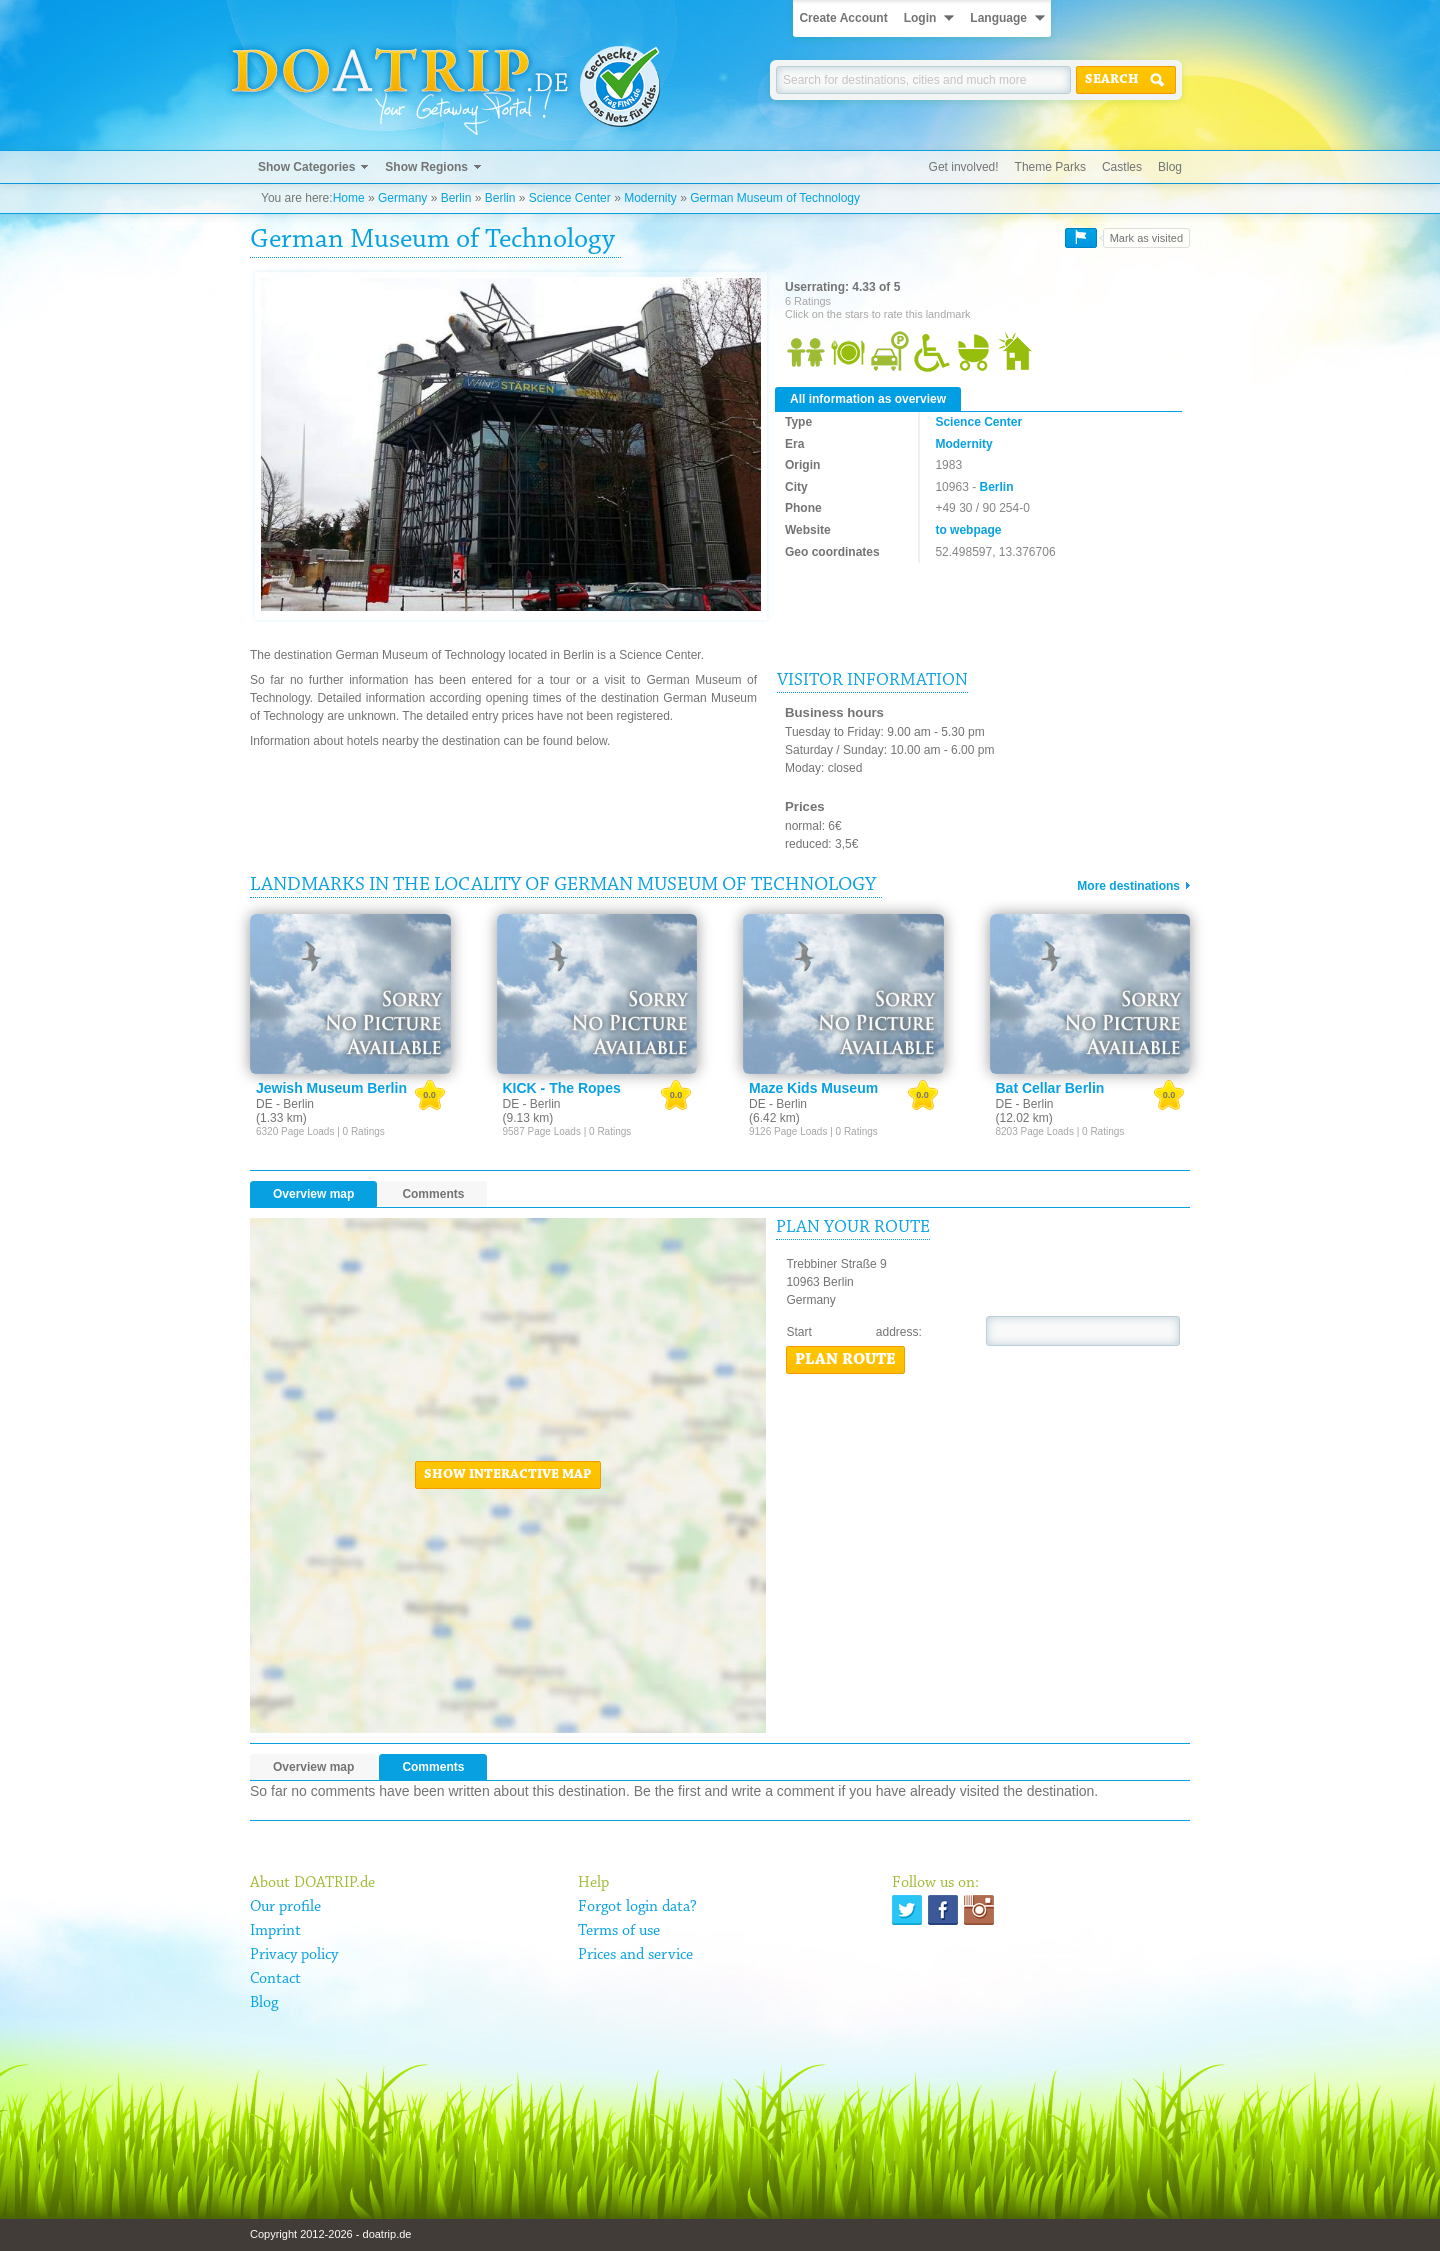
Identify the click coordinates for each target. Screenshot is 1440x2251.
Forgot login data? (637, 1907)
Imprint (275, 1931)
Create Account (843, 18)
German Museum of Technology (775, 198)
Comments (433, 1194)
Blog (1170, 167)
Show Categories (306, 167)
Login (920, 18)
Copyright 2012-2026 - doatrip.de (330, 2234)
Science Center (570, 198)
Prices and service (635, 1955)
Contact (275, 1979)
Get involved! (964, 167)
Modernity (650, 198)
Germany (402, 198)
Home (349, 198)
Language (998, 18)
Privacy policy (294, 1955)
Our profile (285, 1907)
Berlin (456, 198)
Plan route (845, 1360)
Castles (1122, 167)
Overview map (313, 1194)
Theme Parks (1050, 167)
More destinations (1128, 886)
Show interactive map (508, 1475)
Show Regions (426, 167)
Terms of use (619, 1931)
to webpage (968, 530)
